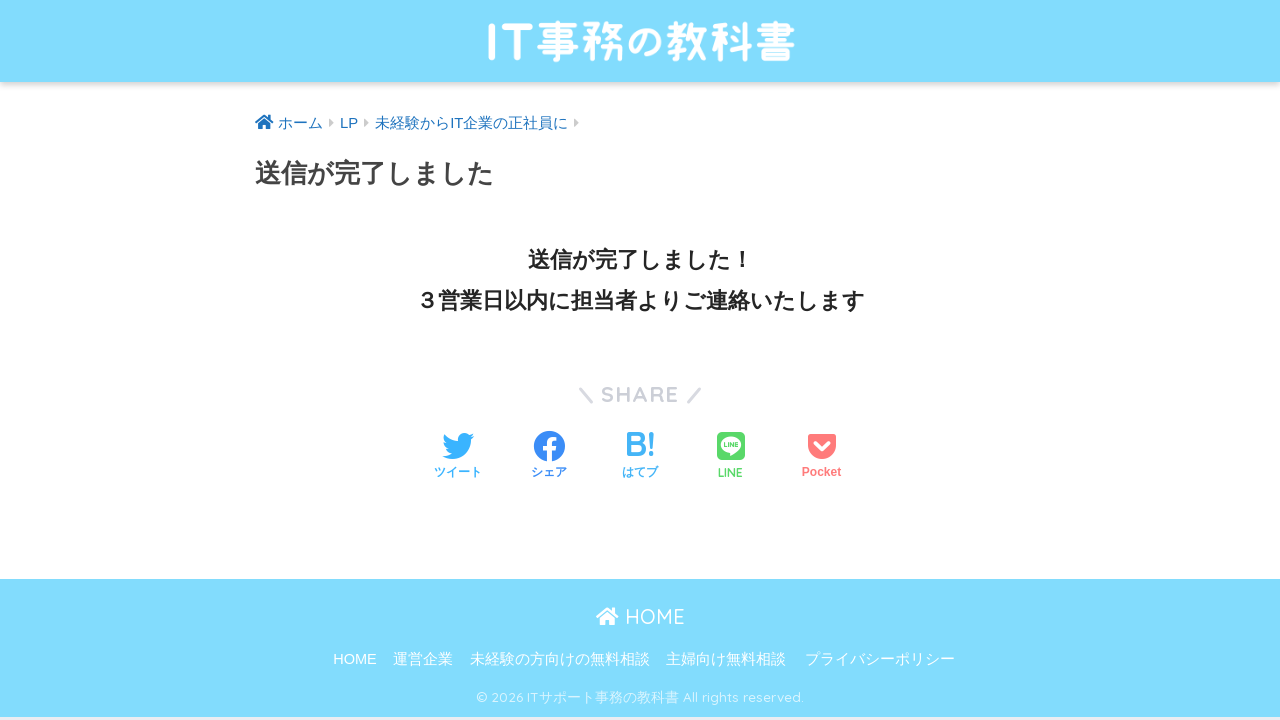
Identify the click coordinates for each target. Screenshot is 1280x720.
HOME (640, 616)
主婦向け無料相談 (726, 659)
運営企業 (423, 659)
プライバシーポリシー (880, 659)
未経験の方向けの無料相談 (560, 659)
